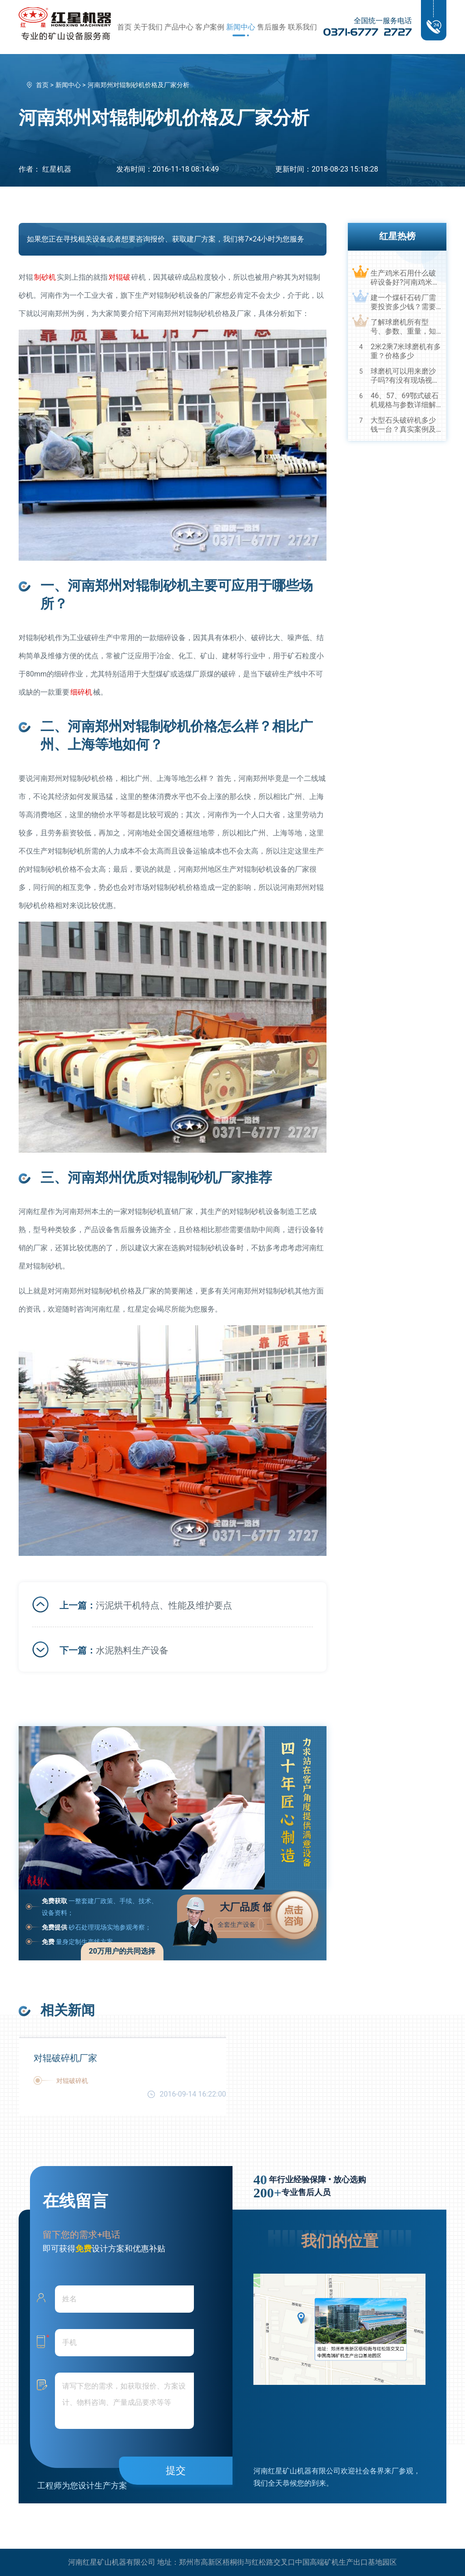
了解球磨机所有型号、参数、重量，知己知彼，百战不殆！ (403, 327)
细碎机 (81, 692)
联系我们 (302, 27)
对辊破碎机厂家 (65, 2058)
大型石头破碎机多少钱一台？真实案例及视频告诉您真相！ (403, 425)
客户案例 (209, 27)
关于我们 (148, 27)
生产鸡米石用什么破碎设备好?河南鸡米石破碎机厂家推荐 (405, 278)
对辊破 (119, 277)
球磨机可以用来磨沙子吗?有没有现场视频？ (403, 376)
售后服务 (271, 27)
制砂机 (45, 277)
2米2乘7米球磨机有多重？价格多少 (406, 351)
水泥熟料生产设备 (132, 1650)
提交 (176, 2470)
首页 (124, 27)
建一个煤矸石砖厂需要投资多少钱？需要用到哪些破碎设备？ (403, 302)
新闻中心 (240, 27)
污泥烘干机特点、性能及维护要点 (164, 1605)
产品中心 (178, 27)
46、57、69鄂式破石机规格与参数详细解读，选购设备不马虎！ (405, 400)
